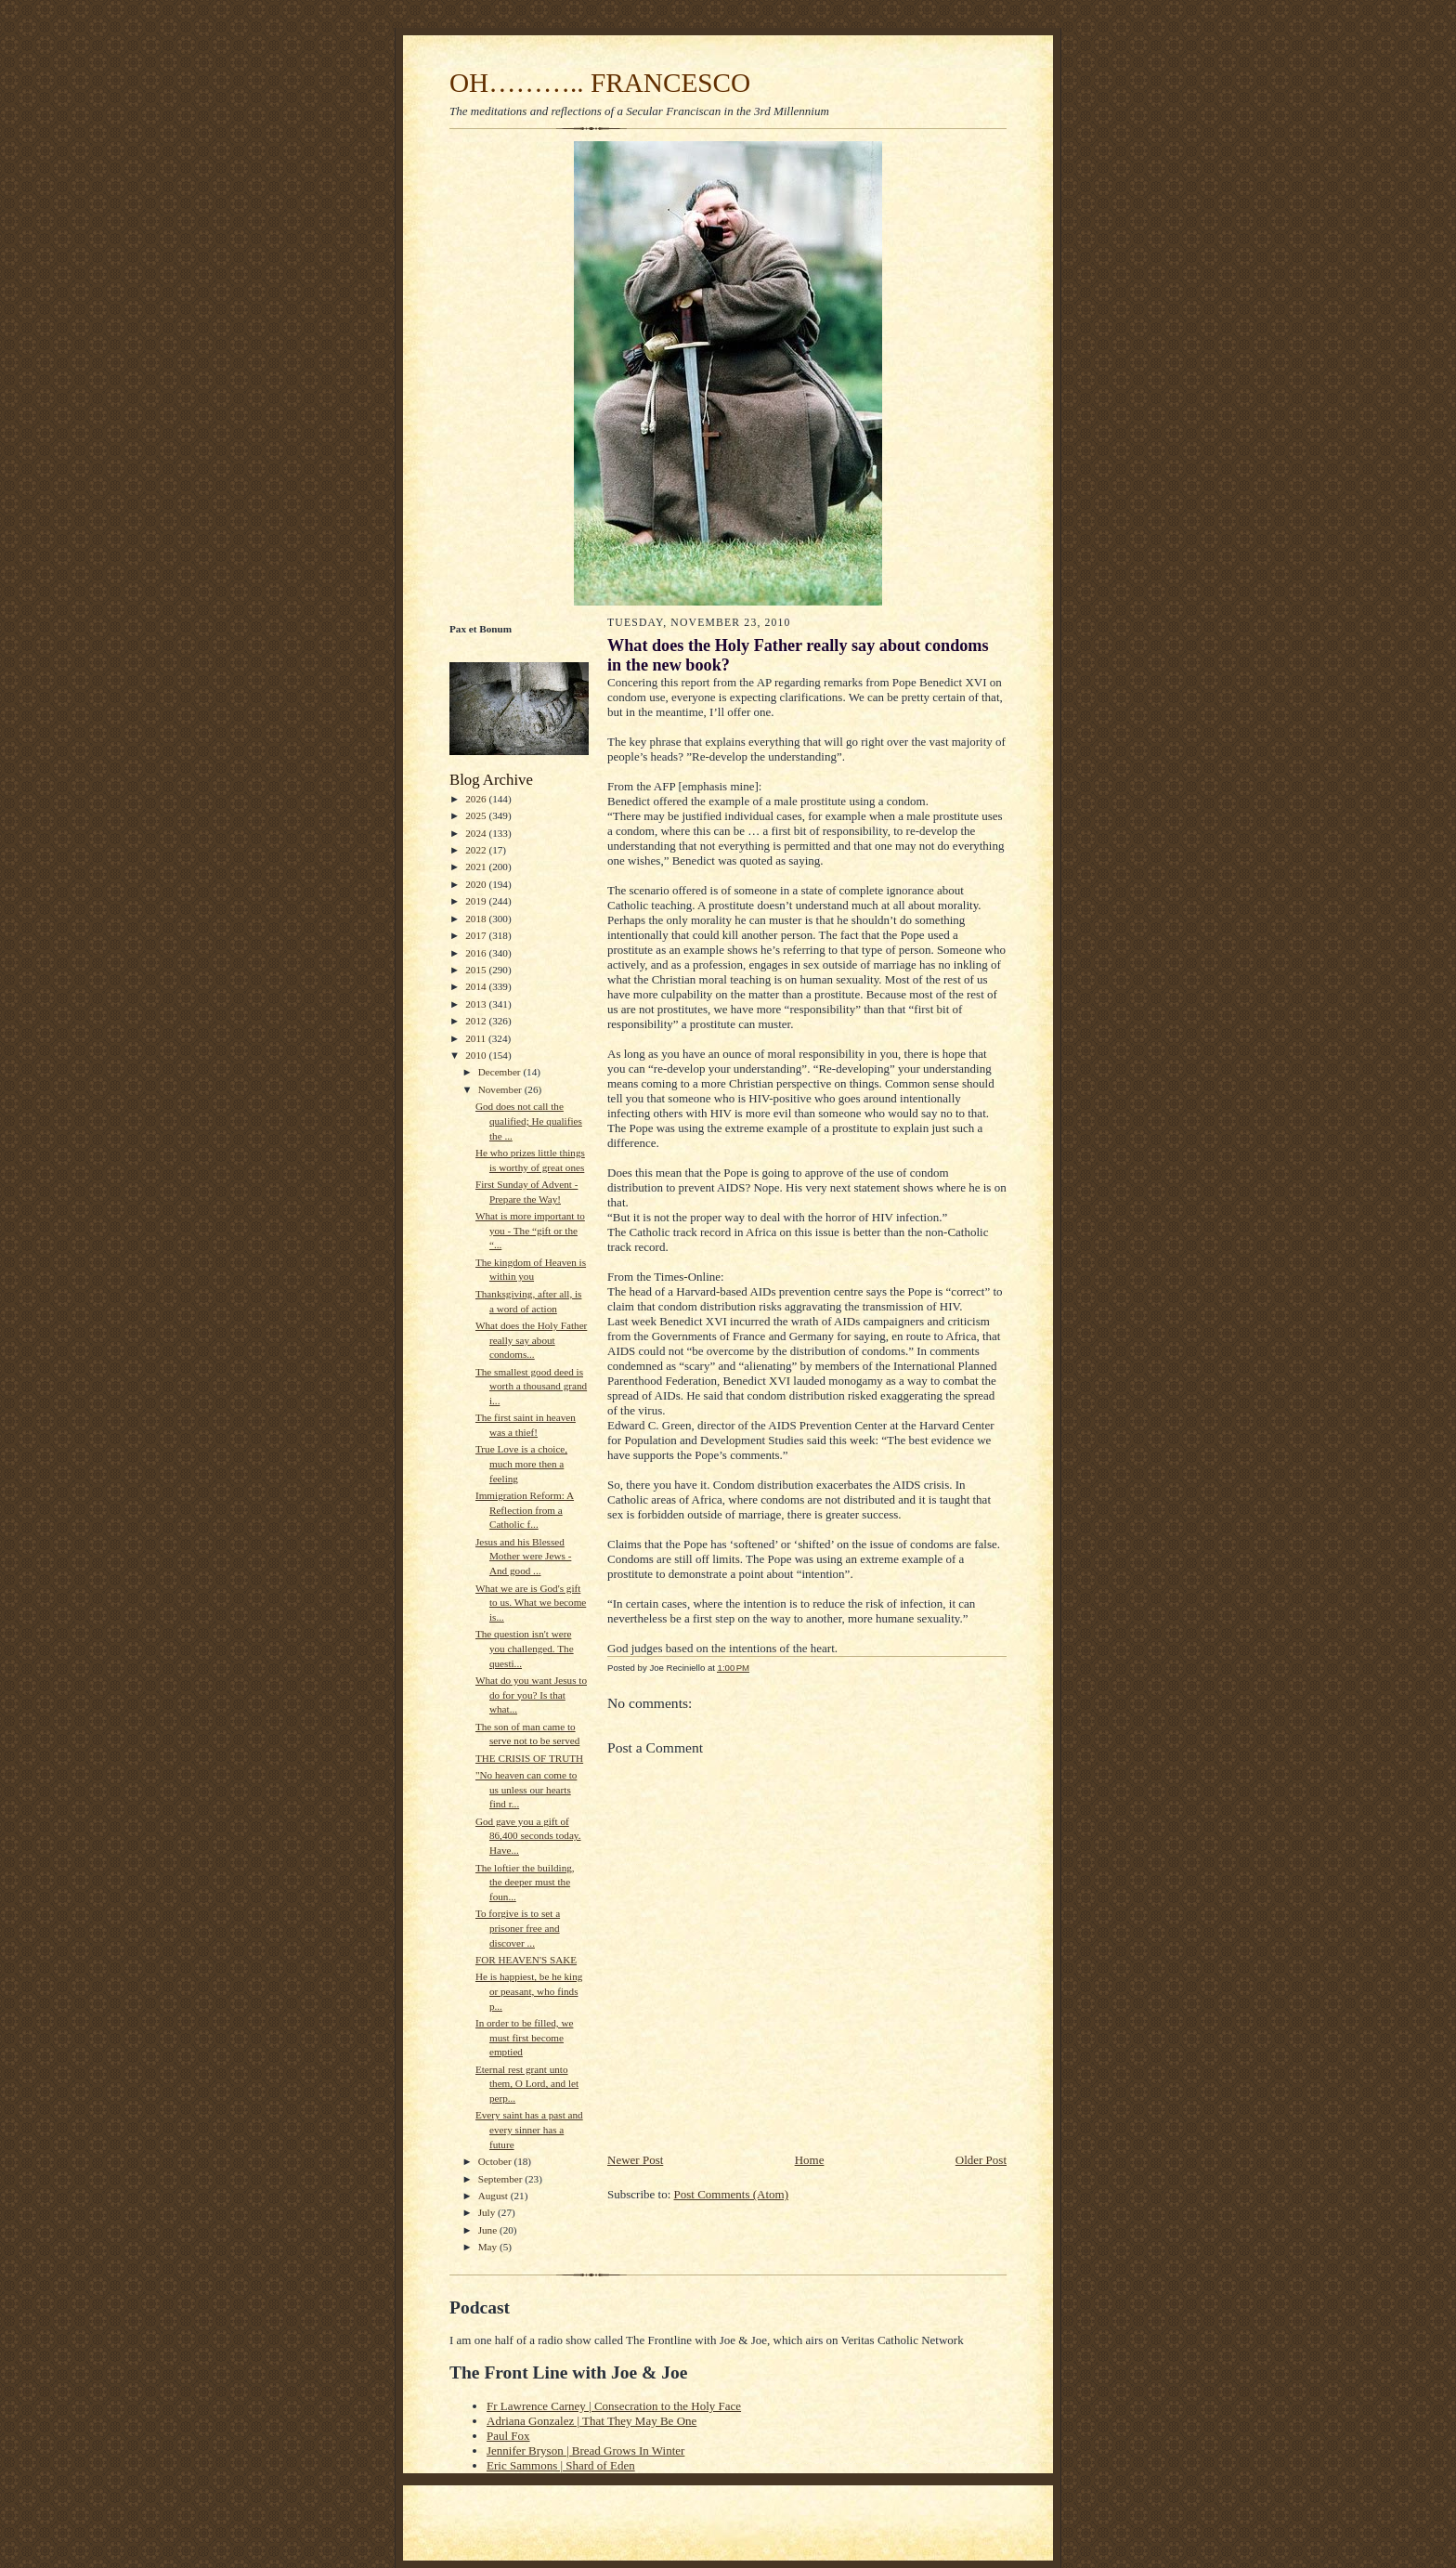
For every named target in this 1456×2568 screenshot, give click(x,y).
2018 (476, 918)
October (496, 2161)
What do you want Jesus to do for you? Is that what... (531, 1694)
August (494, 2195)
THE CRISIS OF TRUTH (529, 1758)
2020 (476, 884)
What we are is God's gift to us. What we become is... (530, 1603)
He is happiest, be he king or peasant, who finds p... (528, 1991)
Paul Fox (508, 2436)
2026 (476, 798)
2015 (476, 969)
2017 (476, 935)
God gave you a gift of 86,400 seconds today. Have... (528, 1836)
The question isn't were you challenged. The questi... (524, 1648)
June (489, 2230)
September (502, 2178)
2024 (476, 833)
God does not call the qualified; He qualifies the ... (528, 1121)
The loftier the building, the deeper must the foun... (525, 1882)
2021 (476, 866)
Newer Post (635, 2160)
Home (810, 2160)
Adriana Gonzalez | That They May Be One (591, 2421)
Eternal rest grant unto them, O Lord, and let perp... (526, 2084)
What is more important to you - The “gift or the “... (530, 1230)
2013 (476, 1004)
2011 (476, 1038)
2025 (476, 815)
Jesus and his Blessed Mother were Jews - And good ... (523, 1556)
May (489, 2246)
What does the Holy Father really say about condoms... (531, 1340)
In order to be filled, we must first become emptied (524, 2037)
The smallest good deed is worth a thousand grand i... (531, 1386)
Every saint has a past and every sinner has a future (529, 2129)
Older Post (981, 2160)
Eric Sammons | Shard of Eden (561, 2465)
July (488, 2212)
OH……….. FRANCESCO (599, 83)
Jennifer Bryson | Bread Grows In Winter (585, 2450)
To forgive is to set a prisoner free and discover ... (517, 1928)
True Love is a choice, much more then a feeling (521, 1463)
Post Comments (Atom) (731, 2194)
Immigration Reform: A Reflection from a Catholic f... (524, 1510)
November (501, 1089)
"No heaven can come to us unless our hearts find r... (526, 1789)
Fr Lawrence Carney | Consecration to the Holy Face (614, 2406)
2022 (476, 849)
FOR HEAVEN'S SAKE (526, 1959)
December (501, 1071)
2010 (476, 1055)
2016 (476, 952)
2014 (476, 986)
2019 (476, 900)
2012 (476, 1020)
